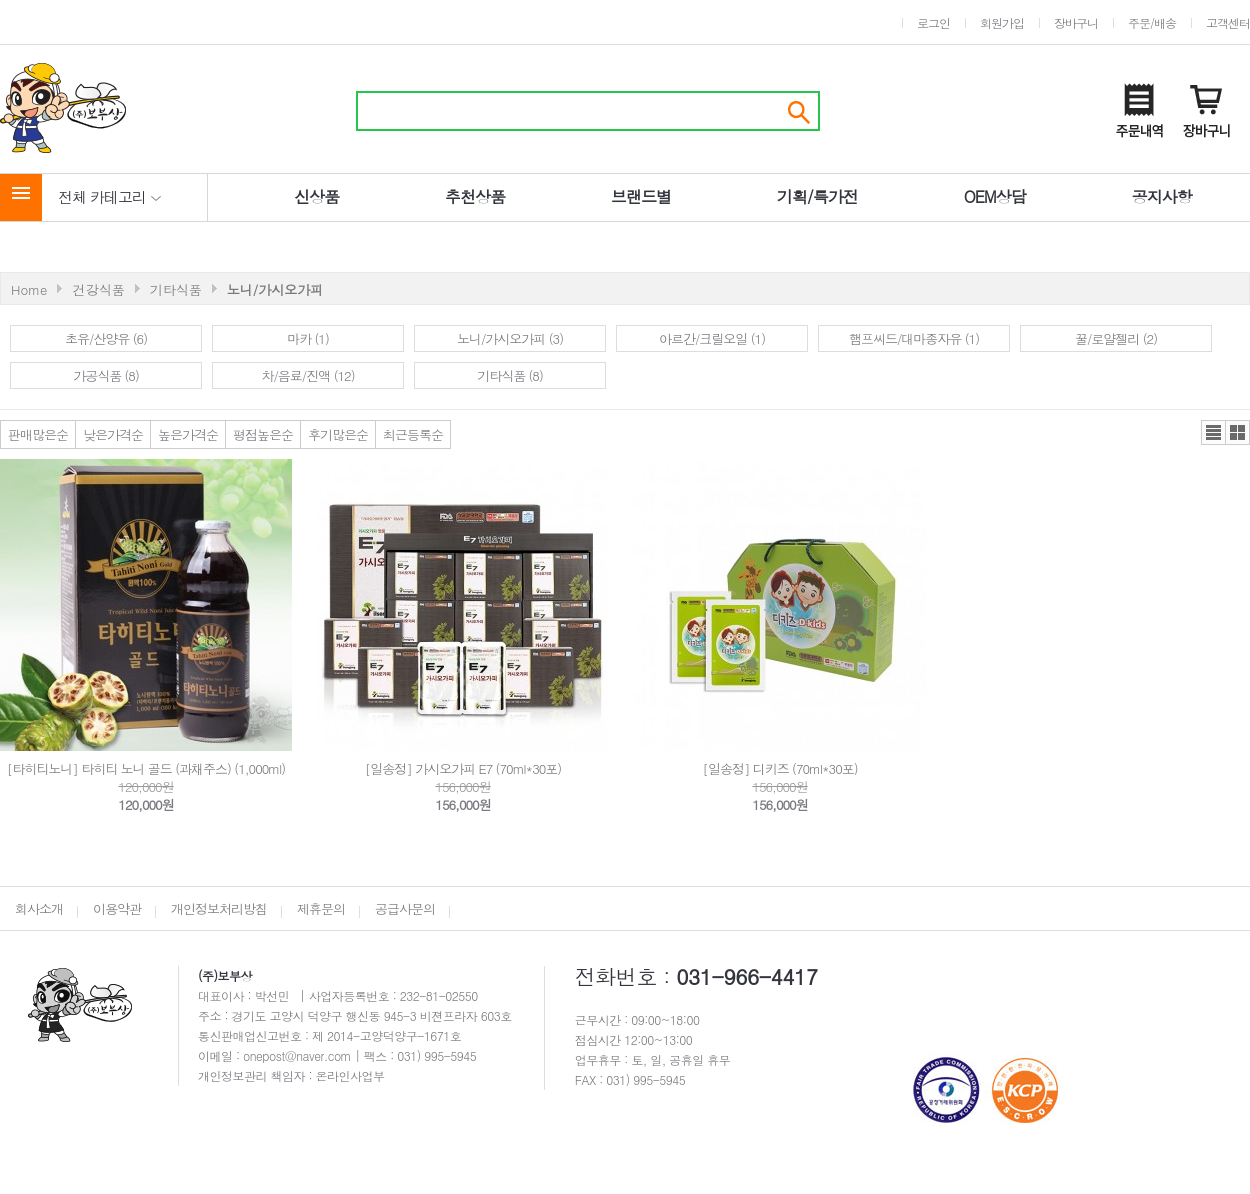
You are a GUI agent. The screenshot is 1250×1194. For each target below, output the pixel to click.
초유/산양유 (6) (106, 338)
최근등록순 (413, 434)
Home (29, 289)
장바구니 (1076, 22)
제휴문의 (321, 908)
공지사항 (1162, 196)
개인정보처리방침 (219, 908)
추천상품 (475, 196)
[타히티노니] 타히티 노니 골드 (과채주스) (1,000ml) (146, 768)
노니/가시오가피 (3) (510, 338)
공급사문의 (405, 908)
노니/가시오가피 (275, 289)
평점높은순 (263, 434)
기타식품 (176, 289)
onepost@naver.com (299, 1055)
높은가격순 (188, 434)
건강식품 (99, 289)
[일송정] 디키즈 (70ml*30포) (779, 768)
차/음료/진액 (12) (307, 375)
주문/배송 (1152, 22)
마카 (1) (308, 338)
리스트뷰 (1213, 432)
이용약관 (117, 908)
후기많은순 (338, 434)
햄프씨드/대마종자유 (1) (914, 338)
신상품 (316, 196)
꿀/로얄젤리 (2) (1116, 338)
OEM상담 (995, 196)
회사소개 (39, 908)
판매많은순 (38, 434)
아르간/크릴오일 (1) (712, 338)
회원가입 (1002, 22)
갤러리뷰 (1237, 432)
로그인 (933, 22)
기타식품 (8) (510, 375)
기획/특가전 (817, 196)
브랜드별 (641, 196)
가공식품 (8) (106, 375)
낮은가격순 (113, 434)
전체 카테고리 (110, 196)
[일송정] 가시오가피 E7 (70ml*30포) (463, 768)
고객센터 (1228, 22)
